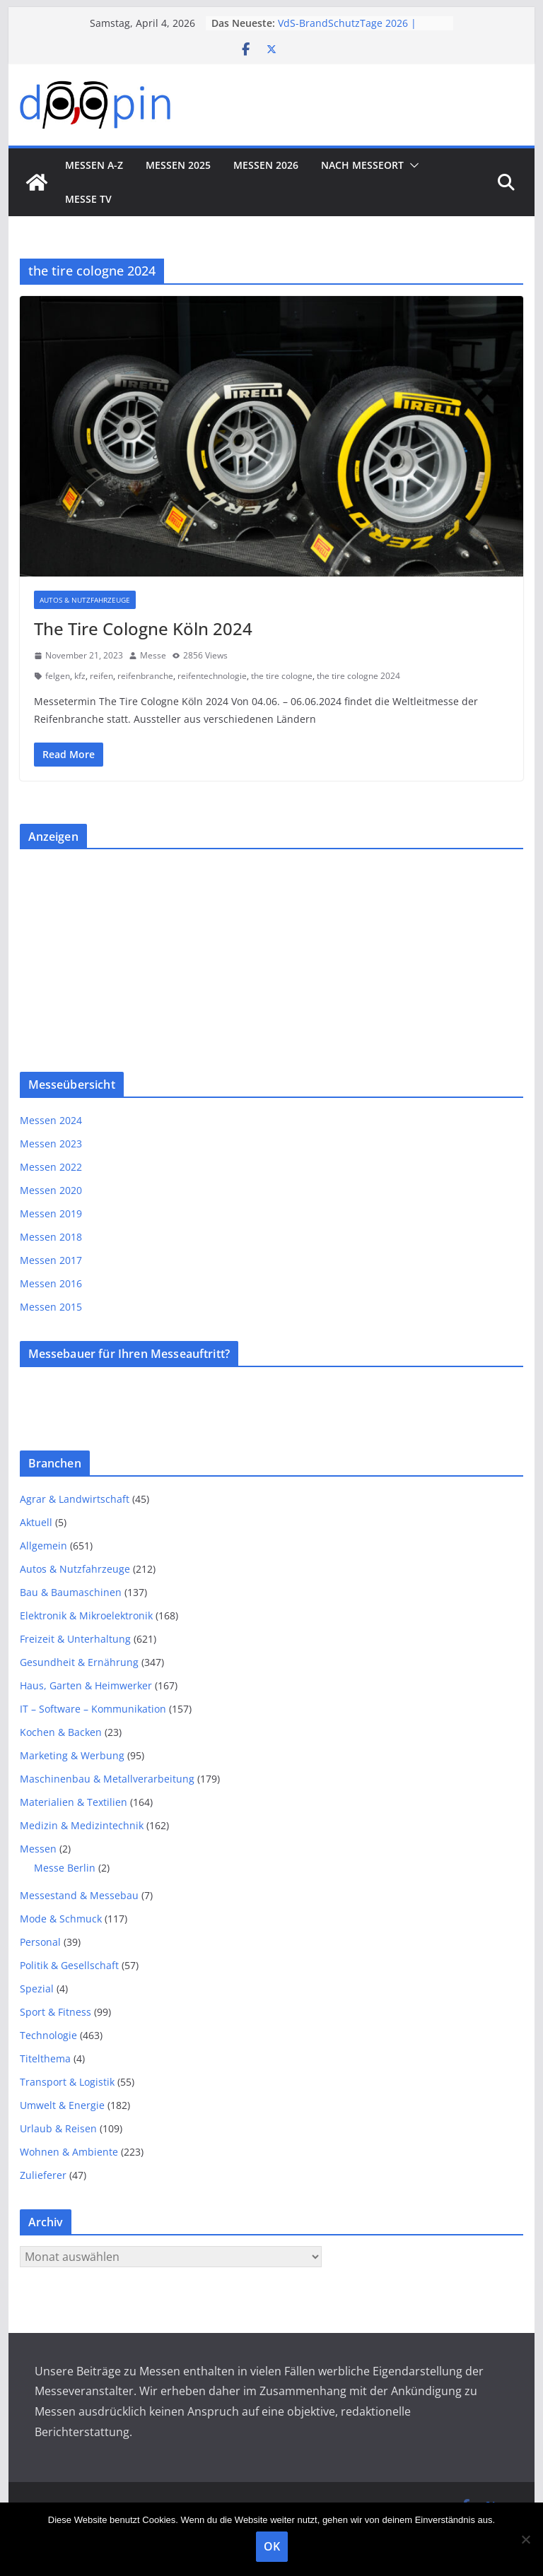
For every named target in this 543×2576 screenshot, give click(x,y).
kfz (80, 676)
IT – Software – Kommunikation (93, 1708)
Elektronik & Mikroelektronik (86, 1615)
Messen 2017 (51, 1260)
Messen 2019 (51, 1213)
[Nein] (525, 2539)
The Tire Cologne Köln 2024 (143, 628)
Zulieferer (43, 2175)
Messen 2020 (51, 1190)
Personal (40, 1942)
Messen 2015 (51, 1306)
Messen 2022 (51, 1167)
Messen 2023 (51, 1143)
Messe (153, 655)
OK (272, 2546)
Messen (38, 1848)
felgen (57, 676)
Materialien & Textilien (73, 1802)
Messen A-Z (94, 165)
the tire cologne (282, 676)
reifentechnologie (212, 676)
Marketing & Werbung (72, 1755)
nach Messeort (362, 165)
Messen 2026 (265, 165)
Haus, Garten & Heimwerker (86, 1685)
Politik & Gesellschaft (69, 1965)
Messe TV (88, 199)
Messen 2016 (51, 1283)
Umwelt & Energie (62, 2105)
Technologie (48, 2035)
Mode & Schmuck (61, 1918)
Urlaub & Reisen (58, 2128)
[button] (411, 165)
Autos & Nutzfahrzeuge (85, 600)
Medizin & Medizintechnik (82, 1825)
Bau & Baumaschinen (71, 1592)
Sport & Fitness (55, 2012)
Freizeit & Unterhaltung (75, 1639)
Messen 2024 (51, 1120)
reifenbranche (145, 676)
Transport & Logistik (67, 2081)
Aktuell (36, 1522)
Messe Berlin (64, 1867)
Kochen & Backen (61, 1732)
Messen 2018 (51, 1236)
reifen (101, 676)
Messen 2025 (178, 165)
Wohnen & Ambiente (69, 2151)
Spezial (37, 1988)
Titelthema (45, 2058)
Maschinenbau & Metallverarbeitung (107, 1778)
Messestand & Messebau (79, 1895)
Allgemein (43, 1545)
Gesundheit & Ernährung (79, 1662)
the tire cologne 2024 (358, 676)
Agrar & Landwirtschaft (74, 1499)
